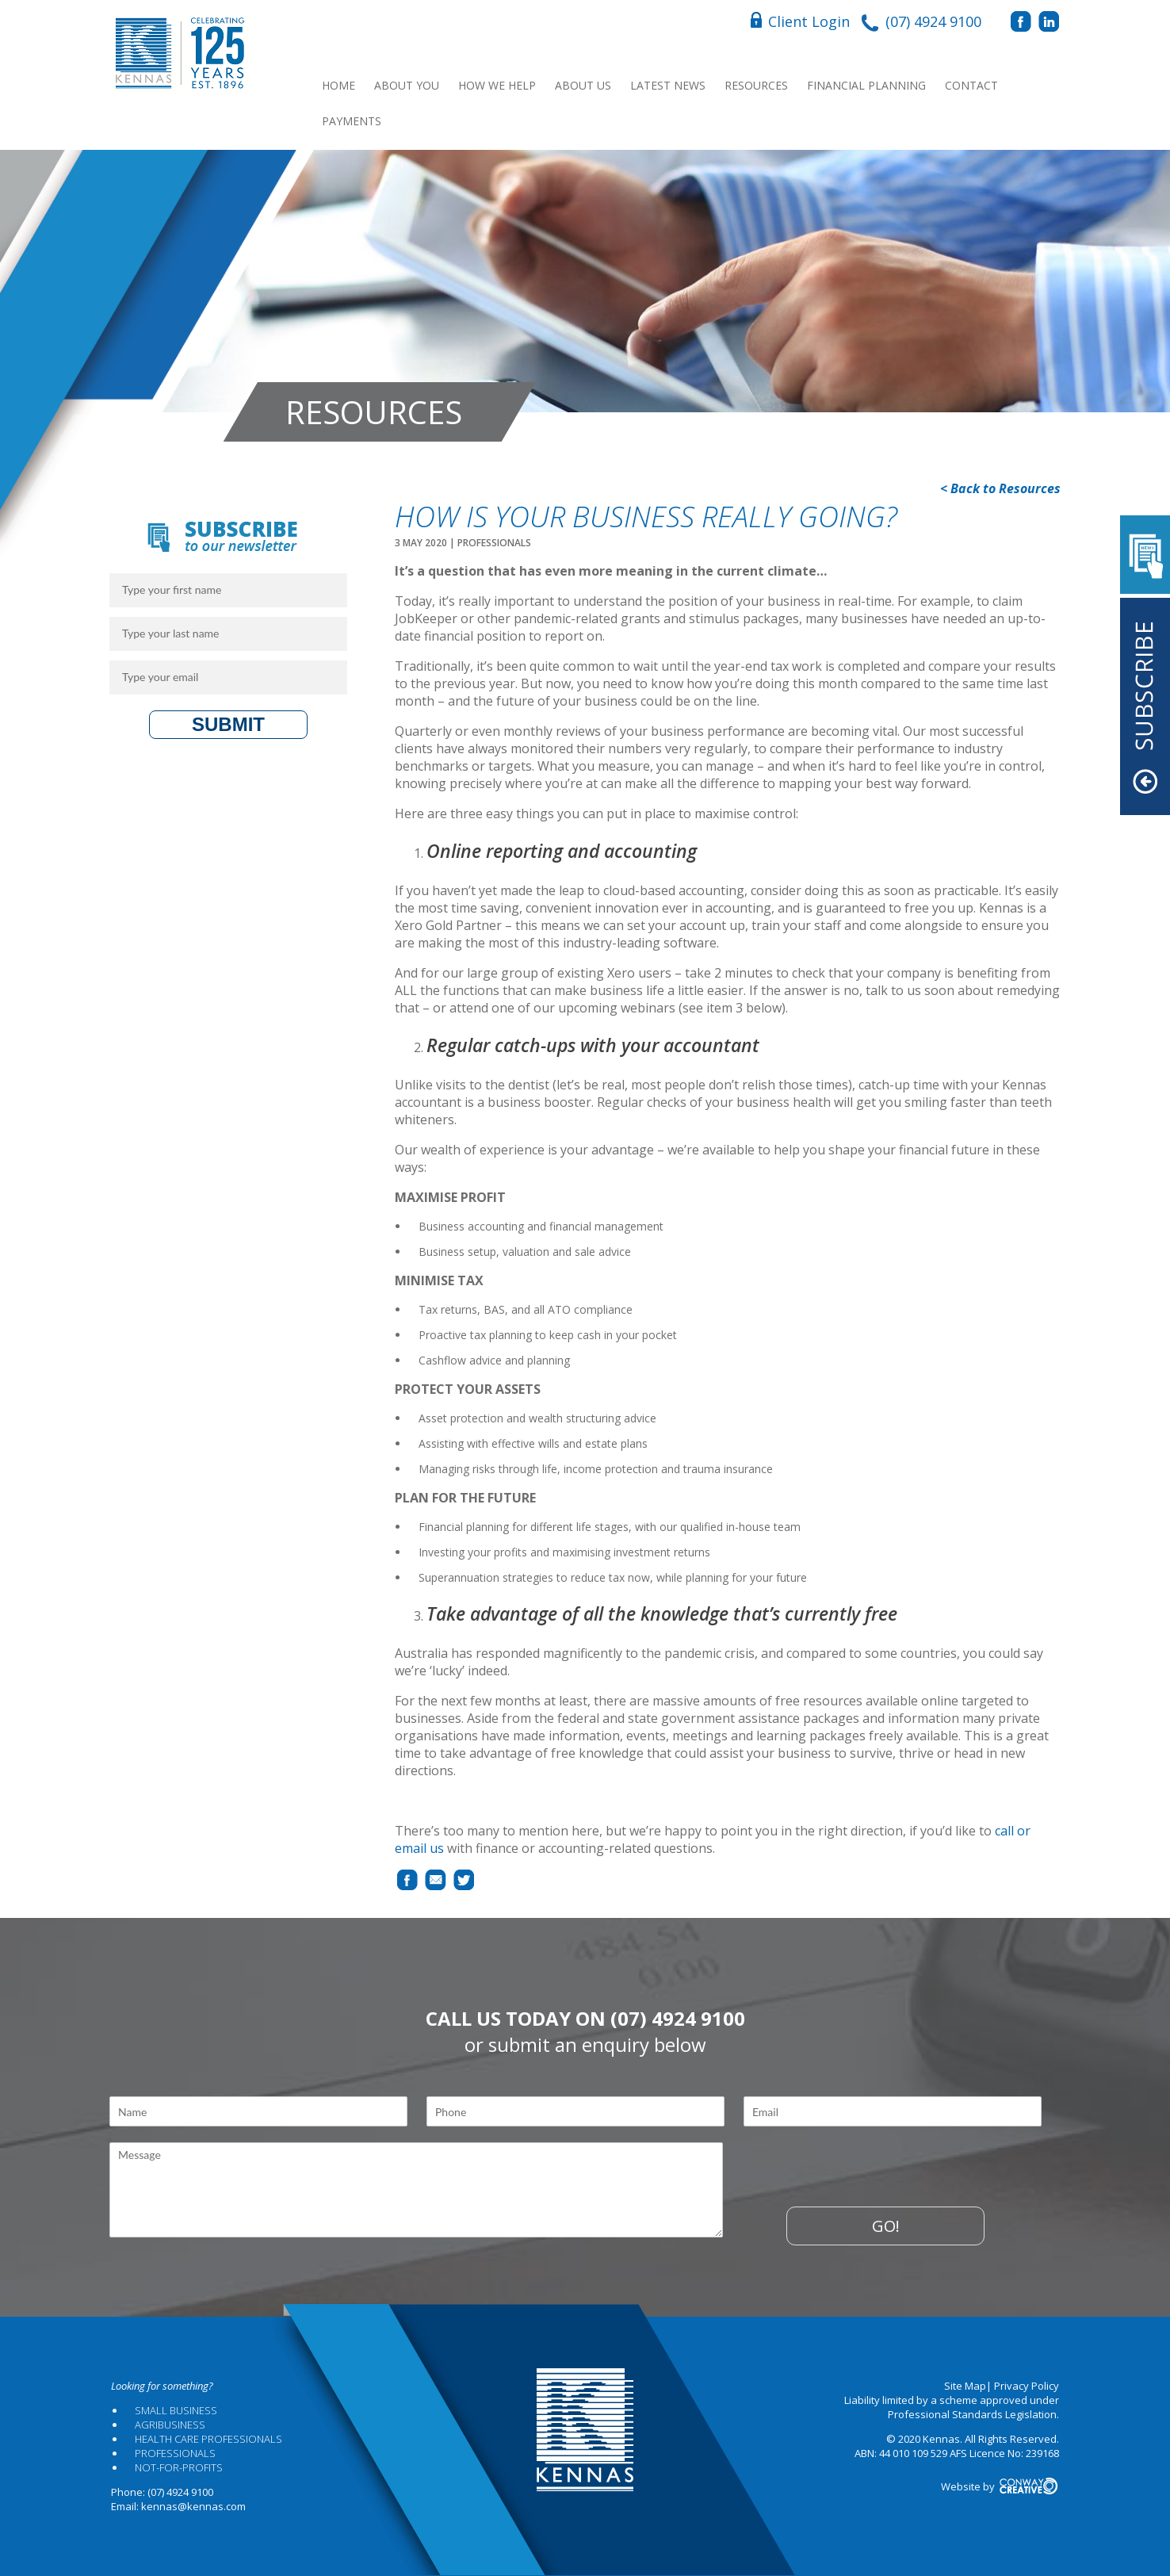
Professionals (175, 2453)
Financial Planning (866, 85)
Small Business (176, 2410)
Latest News (667, 85)
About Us (583, 85)
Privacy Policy (1026, 2386)
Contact (971, 85)
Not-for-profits (179, 2467)
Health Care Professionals (208, 2439)
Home (338, 85)
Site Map (965, 2386)
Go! (886, 2226)
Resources (756, 85)
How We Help (497, 85)
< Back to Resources (1000, 488)
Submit (228, 724)
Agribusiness (170, 2424)
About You (406, 85)
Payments (351, 120)
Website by (1000, 2486)
